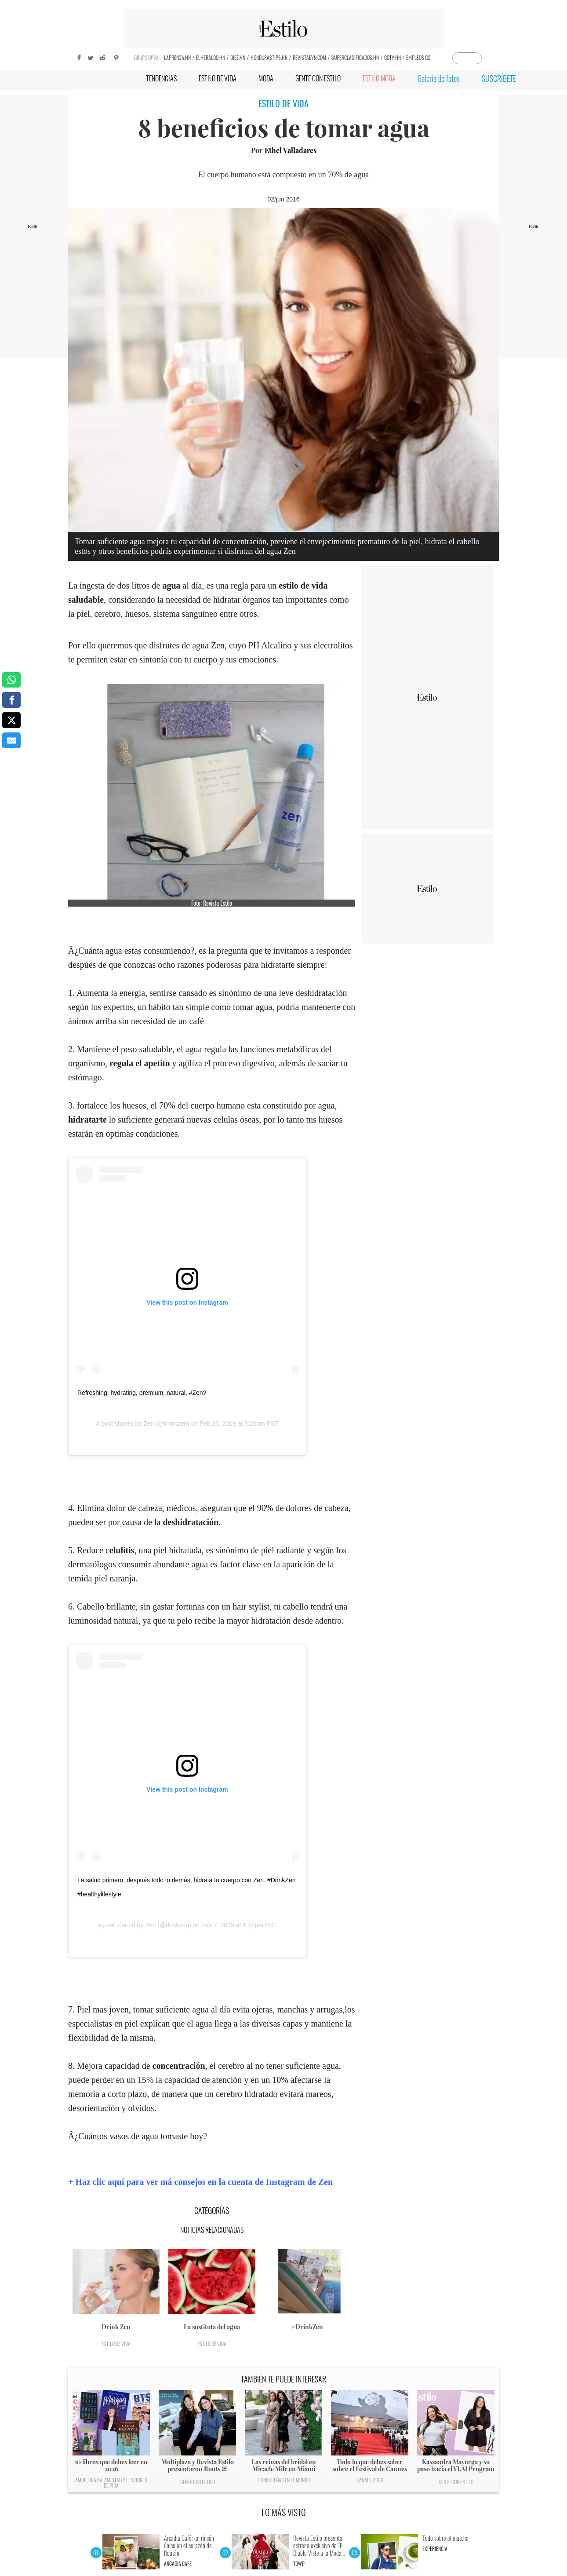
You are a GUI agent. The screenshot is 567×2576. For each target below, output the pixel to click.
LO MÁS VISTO (284, 2512)
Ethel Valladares (290, 150)
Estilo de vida (116, 2343)
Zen (148, 1423)
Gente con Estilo (197, 2481)
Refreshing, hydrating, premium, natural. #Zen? (141, 1392)
